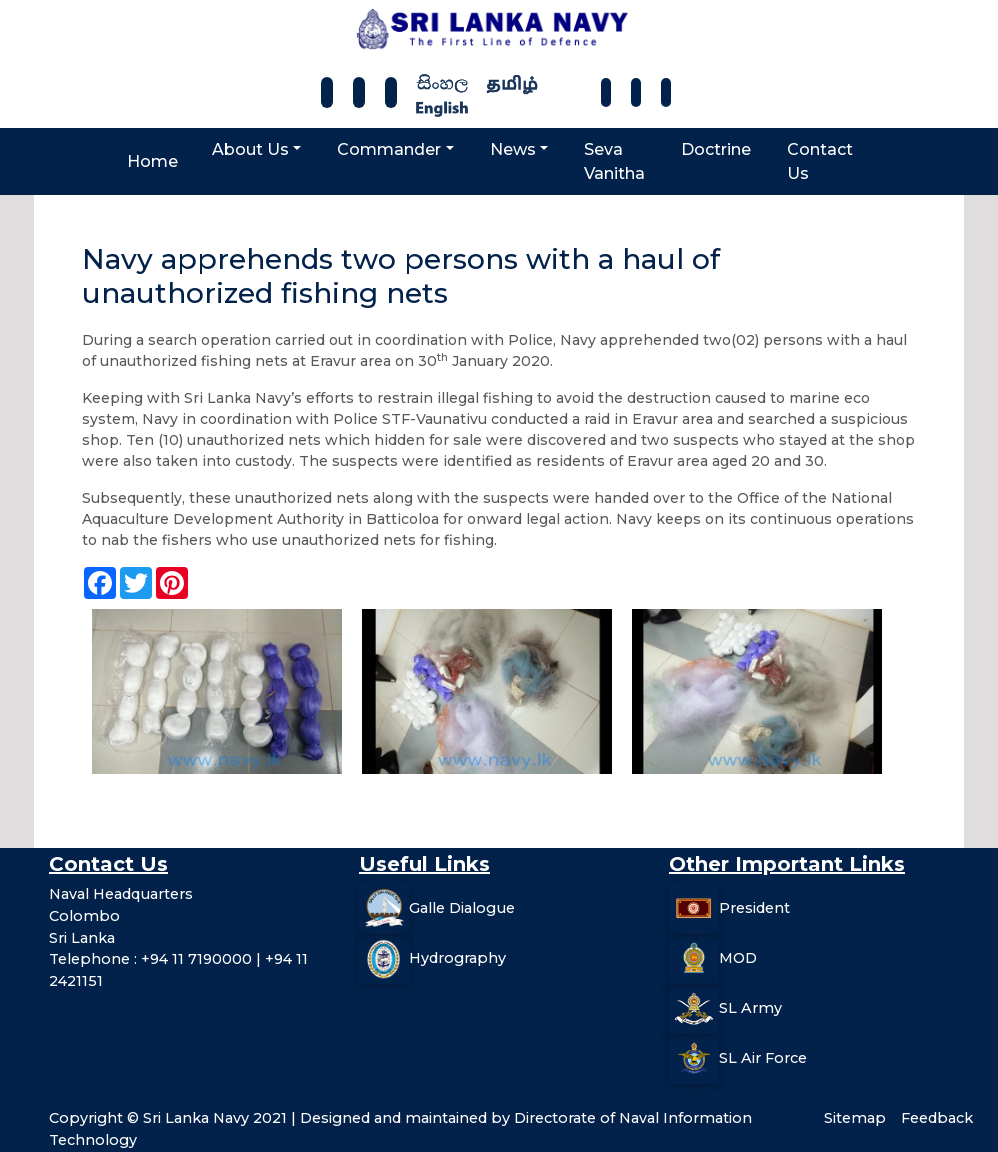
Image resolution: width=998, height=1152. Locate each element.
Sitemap (855, 1118)
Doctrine (716, 149)
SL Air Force (763, 1058)
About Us (250, 149)
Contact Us (820, 161)
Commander (389, 149)
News (513, 149)
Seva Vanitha (614, 161)
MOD (738, 958)
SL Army (750, 1008)
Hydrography (457, 958)
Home (152, 161)
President (754, 908)
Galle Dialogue (462, 908)
